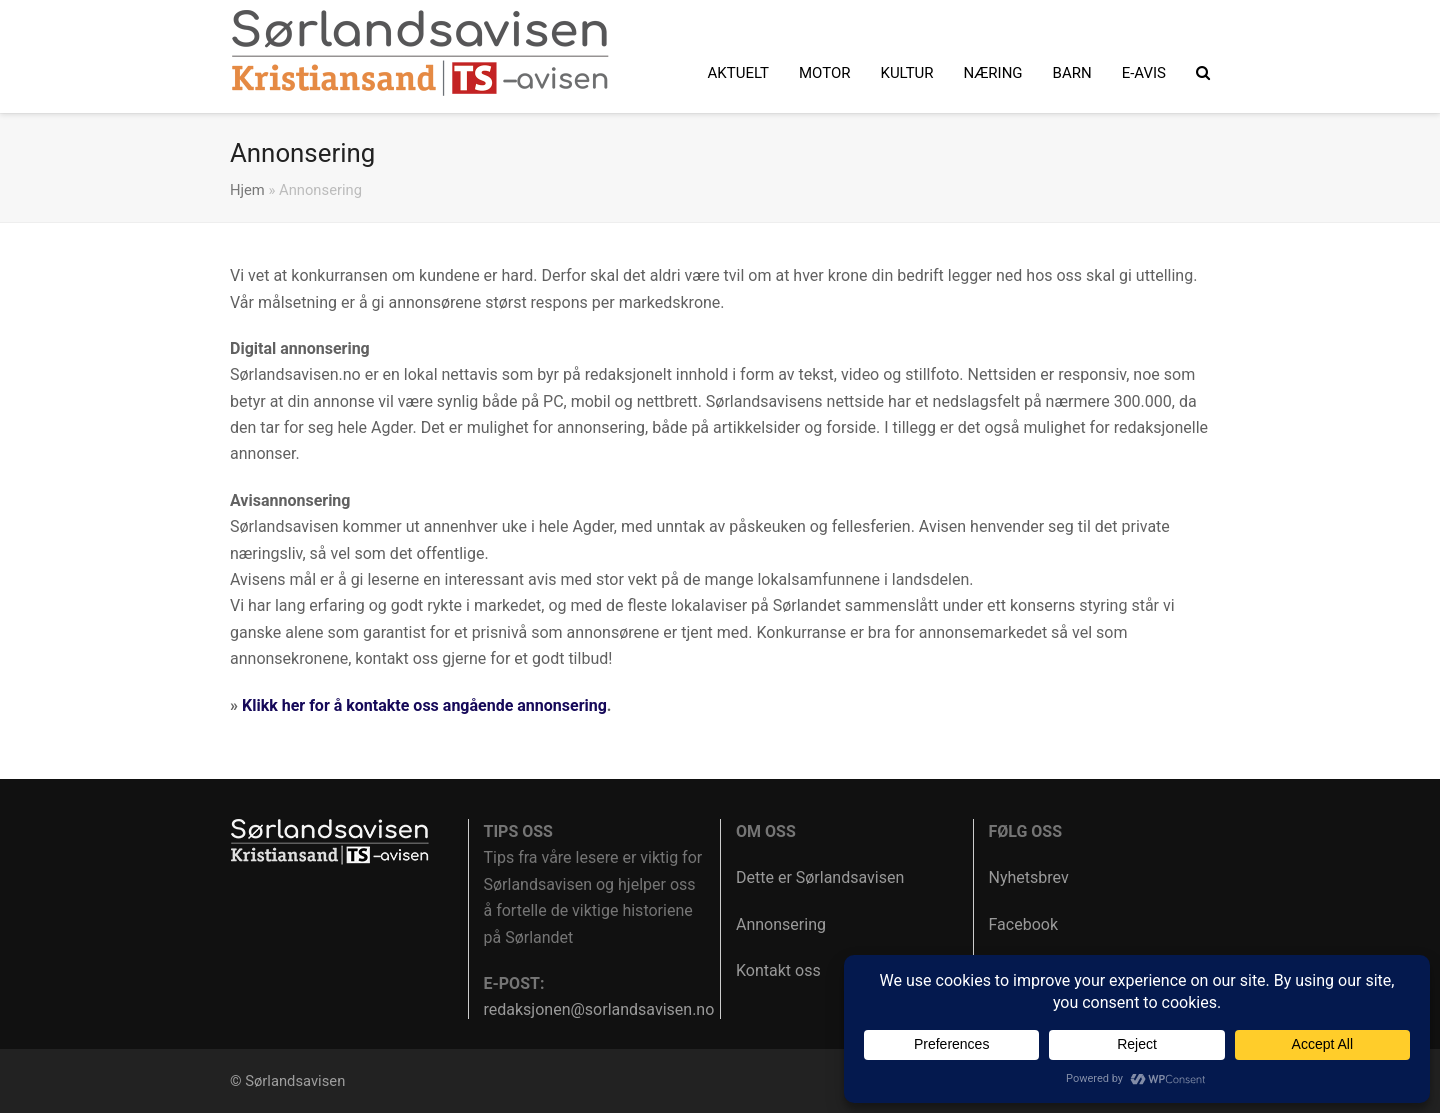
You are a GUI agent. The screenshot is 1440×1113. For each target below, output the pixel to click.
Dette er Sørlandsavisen (820, 877)
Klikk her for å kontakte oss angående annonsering (424, 705)
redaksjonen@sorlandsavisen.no (599, 1009)
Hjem (247, 190)
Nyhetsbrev (1029, 877)
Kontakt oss (778, 970)
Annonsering (781, 924)
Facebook (1023, 924)
